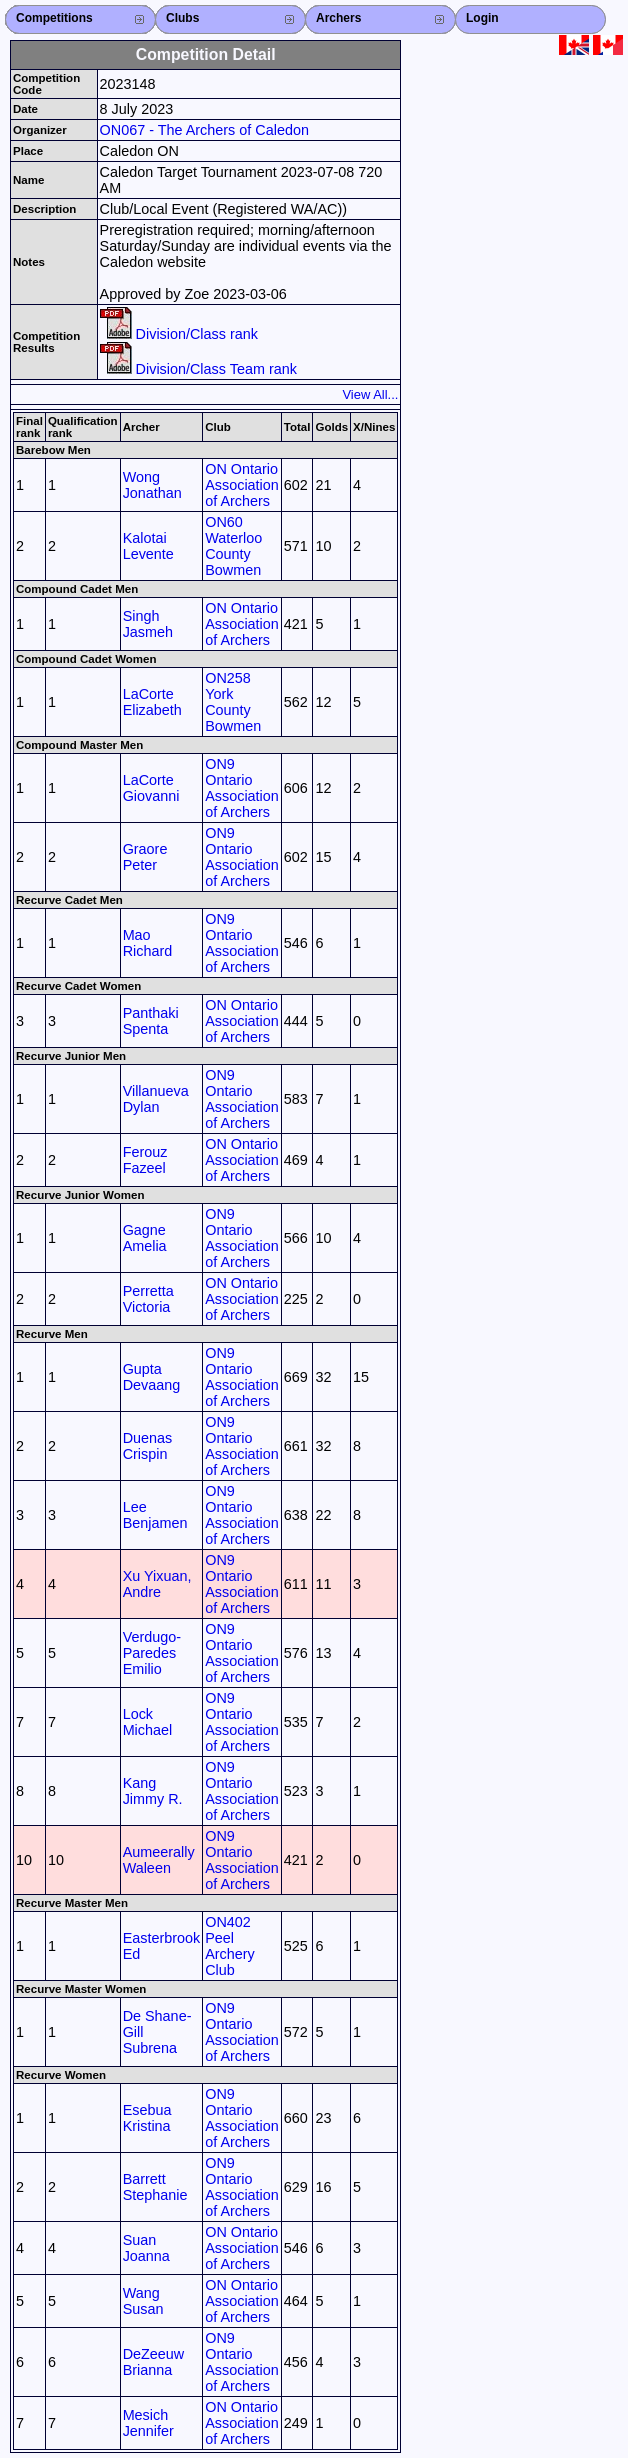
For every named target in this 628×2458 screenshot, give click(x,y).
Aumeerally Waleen (159, 1860)
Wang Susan (143, 2301)
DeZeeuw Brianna (154, 2362)
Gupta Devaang (152, 1377)
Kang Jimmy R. (153, 1791)
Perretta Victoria (148, 1299)
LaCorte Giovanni (151, 788)
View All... (370, 394)
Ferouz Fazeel (145, 1160)
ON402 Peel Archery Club (230, 1946)
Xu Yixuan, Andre (157, 1584)
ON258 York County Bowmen (233, 702)
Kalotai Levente (148, 546)
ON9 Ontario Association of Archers (242, 788)
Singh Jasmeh (148, 624)
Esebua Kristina (147, 2118)
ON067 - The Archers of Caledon (204, 130)
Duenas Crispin (148, 1446)
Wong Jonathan (152, 485)
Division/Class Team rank (198, 369)
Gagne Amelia (145, 1238)
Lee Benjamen (155, 1515)
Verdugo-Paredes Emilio (152, 1653)
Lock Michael (148, 1722)
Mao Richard (148, 943)
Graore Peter (145, 857)
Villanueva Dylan (156, 1099)
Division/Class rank (179, 334)
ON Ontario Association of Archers (242, 485)
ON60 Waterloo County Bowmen (233, 546)
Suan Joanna (146, 2248)
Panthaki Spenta (151, 1021)
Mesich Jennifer (148, 2423)
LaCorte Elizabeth (152, 702)
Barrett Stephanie (155, 2187)
